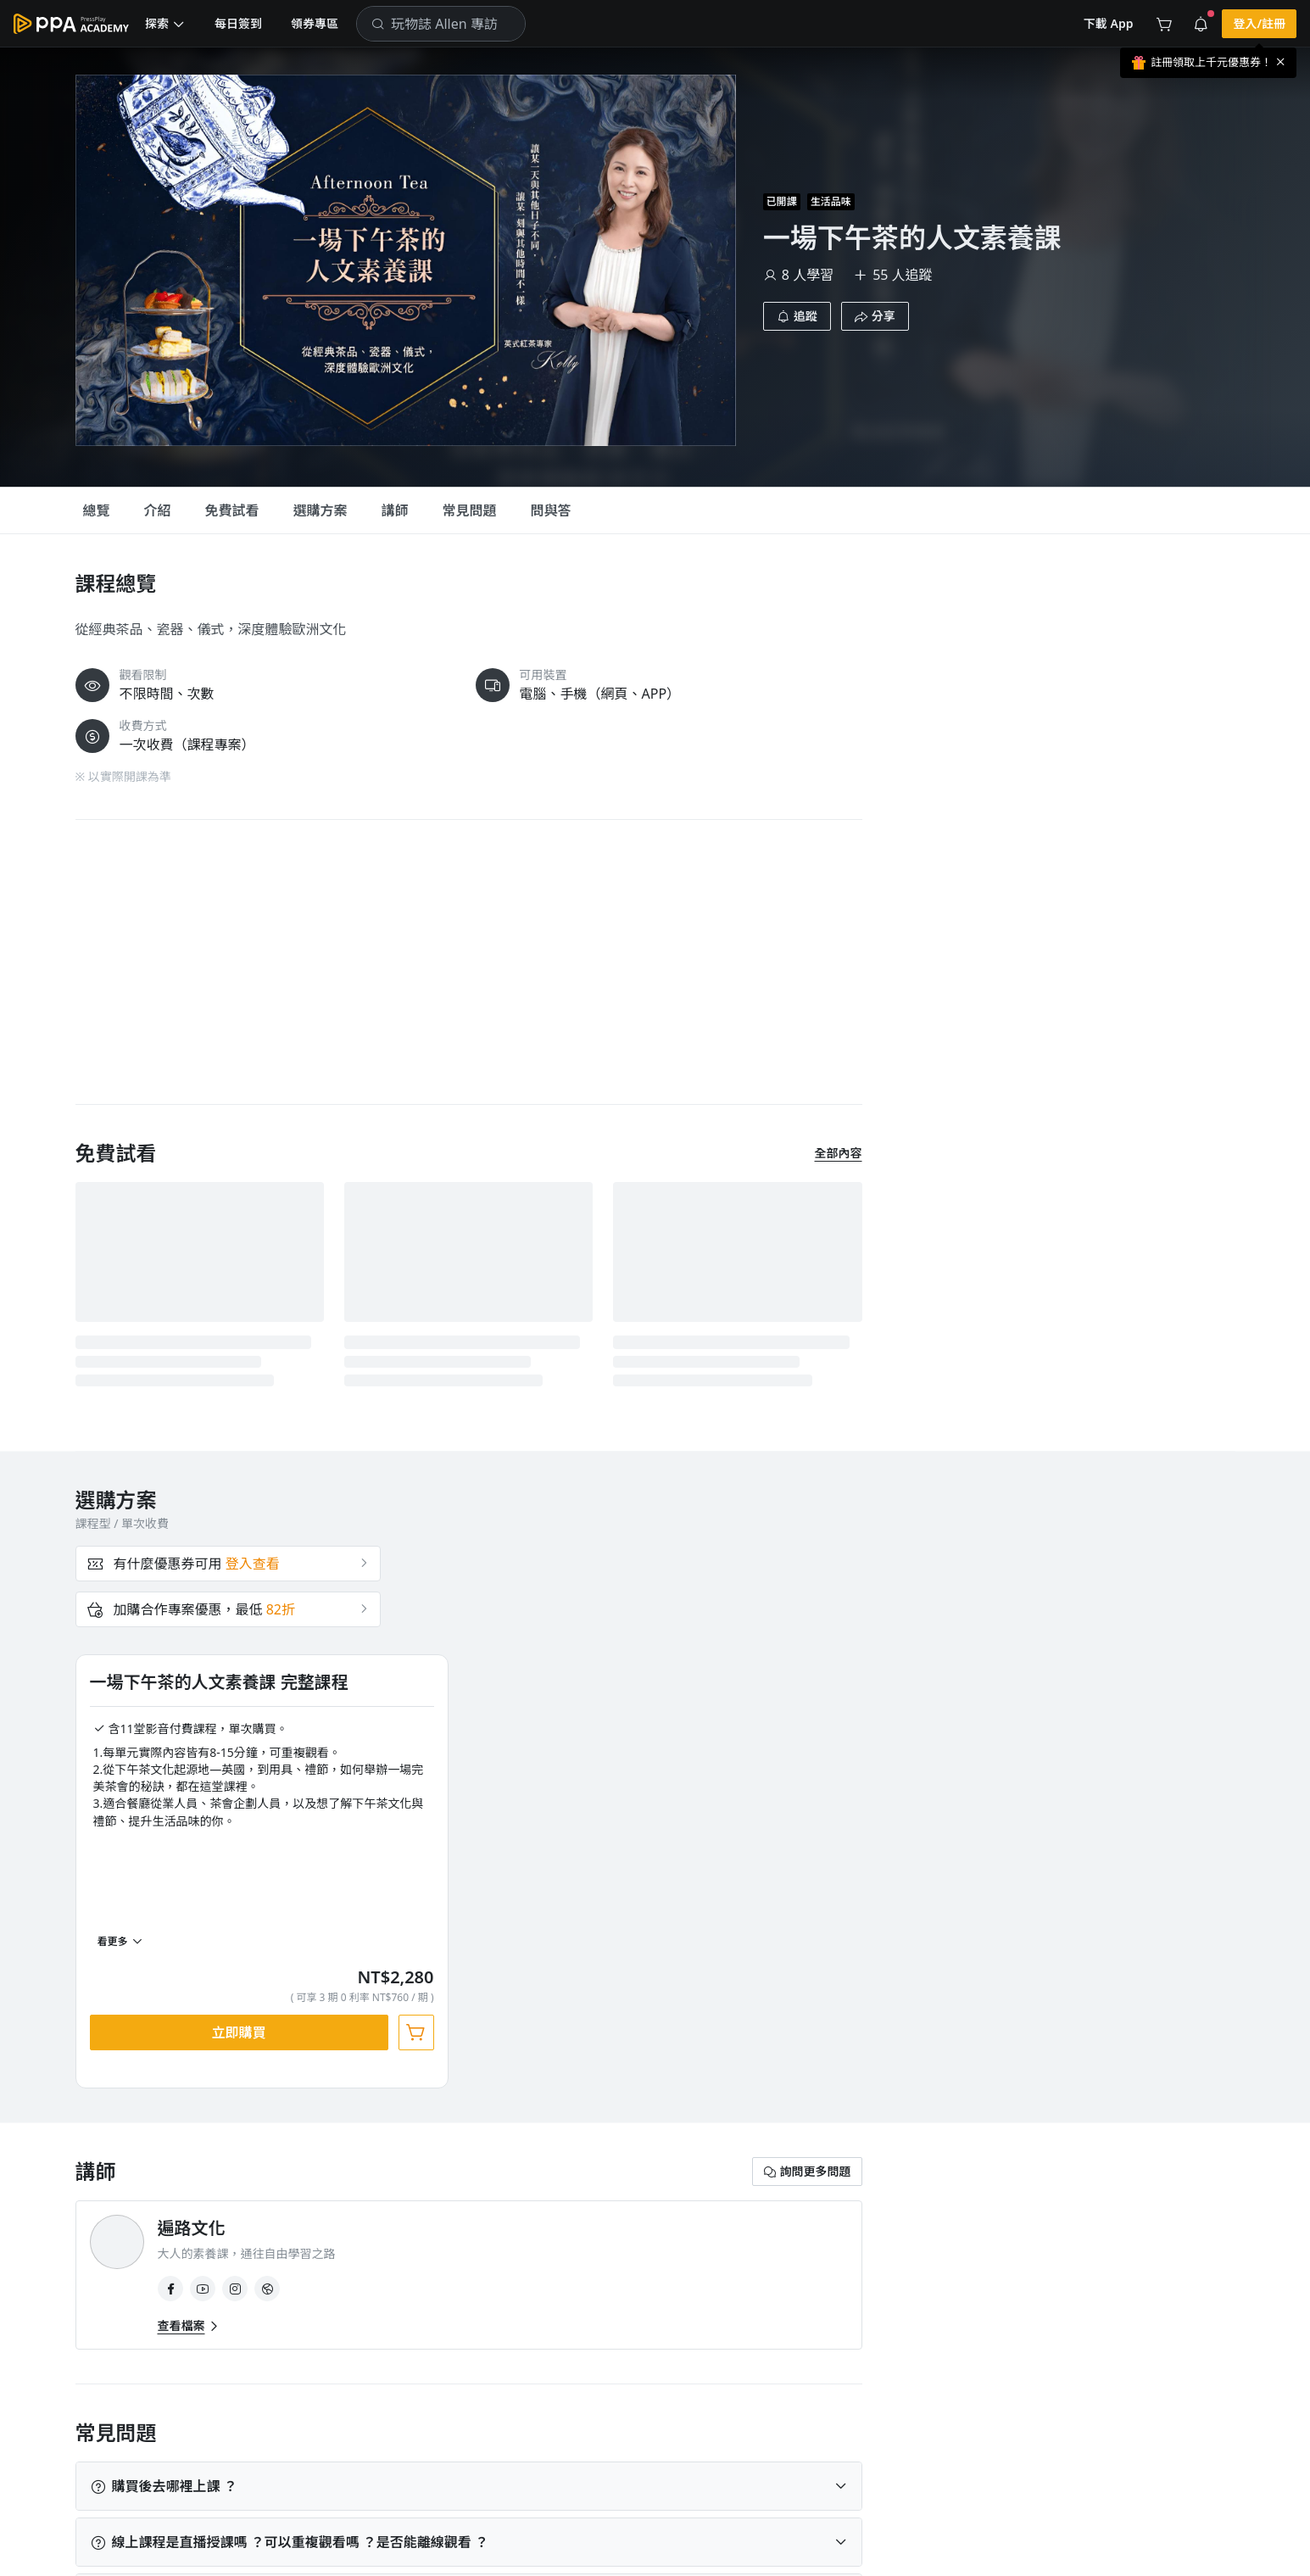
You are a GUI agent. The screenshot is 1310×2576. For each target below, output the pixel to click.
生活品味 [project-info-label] (831, 201)
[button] (165, 23)
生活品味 (117, 2115)
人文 (196, 2115)
